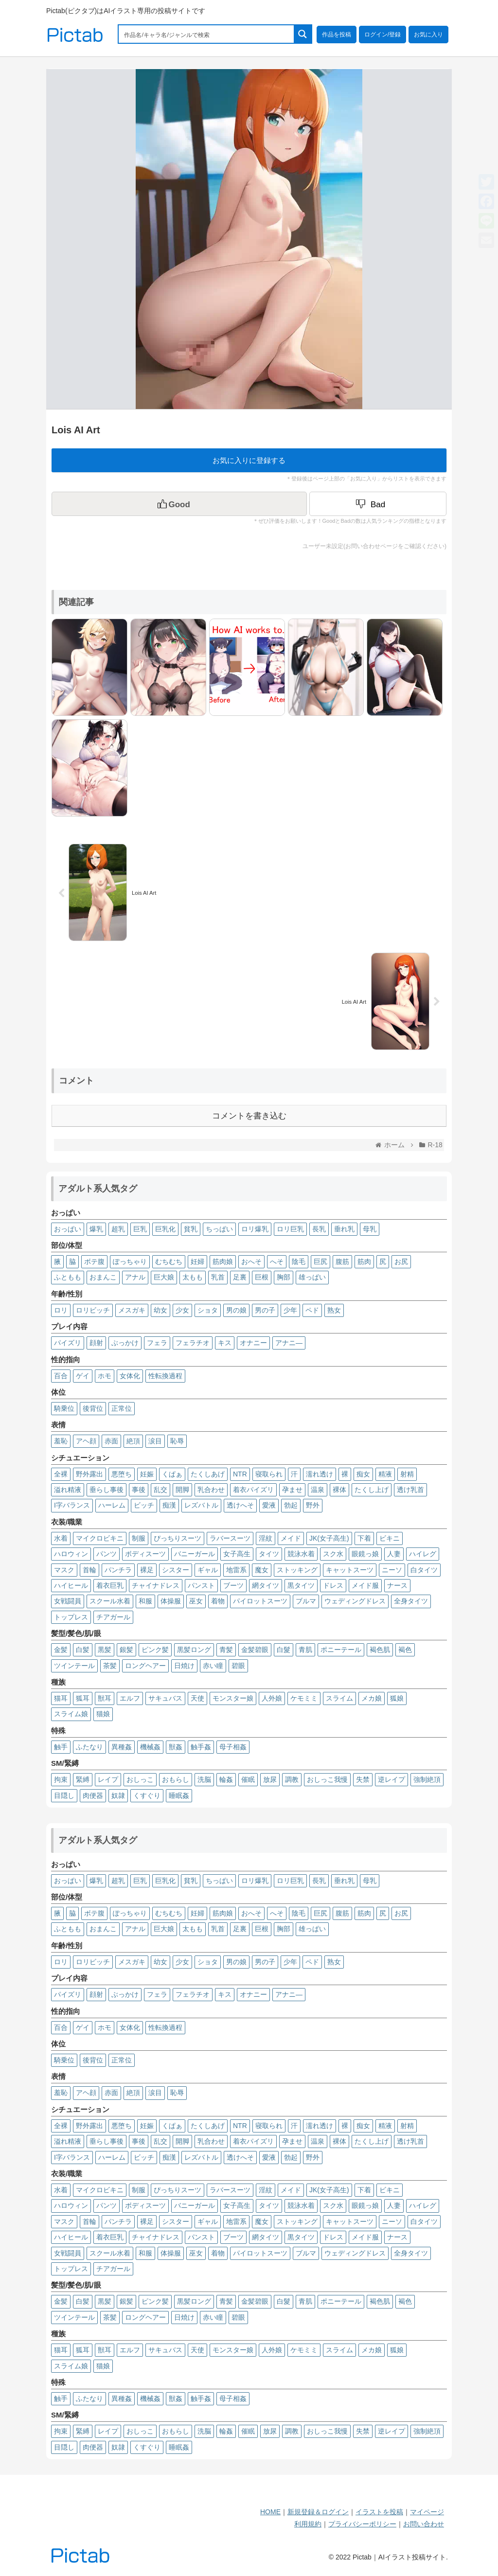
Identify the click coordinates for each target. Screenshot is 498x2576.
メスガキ (131, 1310)
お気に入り (428, 34)
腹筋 (342, 1261)
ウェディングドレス (355, 1601)
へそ (277, 1261)
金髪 (61, 1649)
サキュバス (165, 1698)
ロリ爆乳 (254, 1229)
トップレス (71, 1617)
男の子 (265, 1310)
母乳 (369, 1229)
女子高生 (236, 1554)
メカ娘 (371, 1698)
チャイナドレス (155, 1585)
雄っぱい (312, 1277)
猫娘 (103, 1714)
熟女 (334, 1310)
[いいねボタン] (179, 503)
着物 (218, 1601)
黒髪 (104, 1649)
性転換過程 (165, 1376)
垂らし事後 (106, 1489)
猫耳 (61, 1698)
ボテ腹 (94, 1261)
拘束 (61, 1779)
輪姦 (226, 1779)
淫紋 (265, 1538)
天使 (197, 1698)
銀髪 (126, 1649)
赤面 (111, 1441)
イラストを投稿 (379, 2512)
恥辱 (177, 1441)
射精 (407, 1474)
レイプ (108, 1779)
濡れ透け (319, 1474)
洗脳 (204, 1779)
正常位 (121, 1408)
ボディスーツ (145, 1554)
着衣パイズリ (253, 1489)
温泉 (317, 1489)
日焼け (184, 1666)
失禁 (363, 1779)
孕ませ (292, 1489)
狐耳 (82, 1698)
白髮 (283, 1649)
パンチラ (118, 1570)
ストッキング (297, 1570)
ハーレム (111, 1505)
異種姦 (121, 1747)
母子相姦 (233, 1747)
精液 (385, 1474)
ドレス (333, 1585)
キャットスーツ (350, 1570)
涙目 (155, 1441)
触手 (61, 1747)
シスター (175, 1570)
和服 (145, 1601)
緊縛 (82, 1779)
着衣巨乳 (110, 1585)
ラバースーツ (230, 1538)
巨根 (261, 1277)
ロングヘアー (145, 1666)
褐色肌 (380, 1649)
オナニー (253, 1343)
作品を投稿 (336, 34)
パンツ (106, 1554)
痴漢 (169, 1505)
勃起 (291, 1505)
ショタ (207, 1310)
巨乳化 (165, 1229)
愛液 (269, 1505)
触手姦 (201, 1747)
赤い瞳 (213, 1666)
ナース (397, 1585)
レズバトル (201, 1505)
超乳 (118, 1229)
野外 (313, 1505)
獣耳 (104, 1698)
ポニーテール (340, 1649)
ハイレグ (422, 1554)
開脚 (182, 1489)
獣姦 (175, 1747)
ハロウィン (71, 1554)
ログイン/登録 (382, 34)
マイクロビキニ (100, 1538)
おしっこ (140, 1779)
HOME (270, 2512)
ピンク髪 (155, 1649)
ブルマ (306, 1601)
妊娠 (147, 1474)
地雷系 (236, 1570)
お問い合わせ (423, 2524)
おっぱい (67, 1229)
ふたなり (89, 1747)
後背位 (93, 1408)
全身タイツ (411, 1601)
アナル (135, 1277)
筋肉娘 (223, 1261)
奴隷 (118, 1795)
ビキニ (389, 1538)
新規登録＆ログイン (318, 2512)
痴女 (363, 1474)
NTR (240, 1474)
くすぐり (146, 1795)
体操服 (170, 1601)
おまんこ (103, 1277)
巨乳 (140, 1229)
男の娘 (236, 1310)
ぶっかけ (125, 1343)
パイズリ (67, 1343)
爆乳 (96, 1229)
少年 (290, 1310)
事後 (138, 1489)
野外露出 (89, 1474)
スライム (339, 1698)
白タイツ (424, 1570)
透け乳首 (410, 1489)
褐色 (405, 1649)
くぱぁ (172, 1474)
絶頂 (133, 1441)
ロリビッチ (93, 1310)
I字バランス (72, 1505)
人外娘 (272, 1698)
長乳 (319, 1229)
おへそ (251, 1261)
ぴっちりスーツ (177, 1538)
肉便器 (93, 1795)
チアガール (113, 1617)
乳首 (218, 1277)
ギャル (207, 1570)
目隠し (64, 1795)
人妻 (394, 1554)
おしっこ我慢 (327, 1779)
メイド (291, 1538)
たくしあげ (208, 1474)
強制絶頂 (427, 1779)
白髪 (82, 1649)
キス (224, 1343)
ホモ (104, 1376)
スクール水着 (109, 1601)
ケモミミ (304, 1698)
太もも (192, 1277)
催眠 (248, 1779)
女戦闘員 (67, 1601)
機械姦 (150, 1747)
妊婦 (197, 1261)
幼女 (160, 1310)
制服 (138, 1538)
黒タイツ (301, 1585)
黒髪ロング (194, 1649)
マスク (64, 1570)
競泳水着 (301, 1554)
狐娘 (397, 1698)
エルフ (130, 1698)
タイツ (269, 1554)
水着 (61, 1538)
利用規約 (307, 2524)
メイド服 (365, 1585)
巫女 (196, 1601)
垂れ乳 (344, 1229)
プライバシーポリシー (362, 2524)
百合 (61, 1376)
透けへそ (240, 1505)
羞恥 (61, 1441)
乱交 (160, 1489)
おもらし (175, 1779)
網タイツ (265, 1585)
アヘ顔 (86, 1441)
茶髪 (110, 1666)
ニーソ (392, 1570)
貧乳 (190, 1229)
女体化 (130, 1376)
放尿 (270, 1779)
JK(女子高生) (329, 1538)
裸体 (339, 1489)
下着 (364, 1538)
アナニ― (288, 1343)
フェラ (157, 1343)
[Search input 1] (206, 34)
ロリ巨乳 (290, 1229)
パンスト (201, 1585)
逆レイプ (391, 1779)
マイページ (427, 2512)
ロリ (61, 1310)
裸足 (147, 1570)
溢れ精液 (67, 1489)
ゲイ (82, 1376)
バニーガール (194, 1554)
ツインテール (74, 1666)
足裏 (240, 1277)
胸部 (283, 1277)
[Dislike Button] (378, 503)
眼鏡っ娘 (365, 1554)
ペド (312, 1310)
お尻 (401, 1261)
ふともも (67, 1277)
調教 (292, 1779)
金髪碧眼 (254, 1649)
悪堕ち (121, 1474)
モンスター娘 (233, 1698)
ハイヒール (71, 1585)
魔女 (261, 1570)
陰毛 (298, 1261)
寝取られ (269, 1474)
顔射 (96, 1343)
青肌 (305, 1649)
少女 (182, 1310)
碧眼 (238, 1666)
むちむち (168, 1261)
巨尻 (320, 1261)
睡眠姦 (179, 1795)
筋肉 (364, 1261)
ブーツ (233, 1585)
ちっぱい (219, 1229)
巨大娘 (164, 1277)
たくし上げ (372, 1489)
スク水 (333, 1554)
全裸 (61, 1474)
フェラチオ (193, 1343)
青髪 (226, 1649)
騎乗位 (64, 1408)
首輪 (89, 1570)
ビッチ (144, 1505)
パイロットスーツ (260, 1601)
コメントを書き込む (249, 1115)
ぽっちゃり (130, 1261)
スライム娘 (71, 1714)
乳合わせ (211, 1489)
